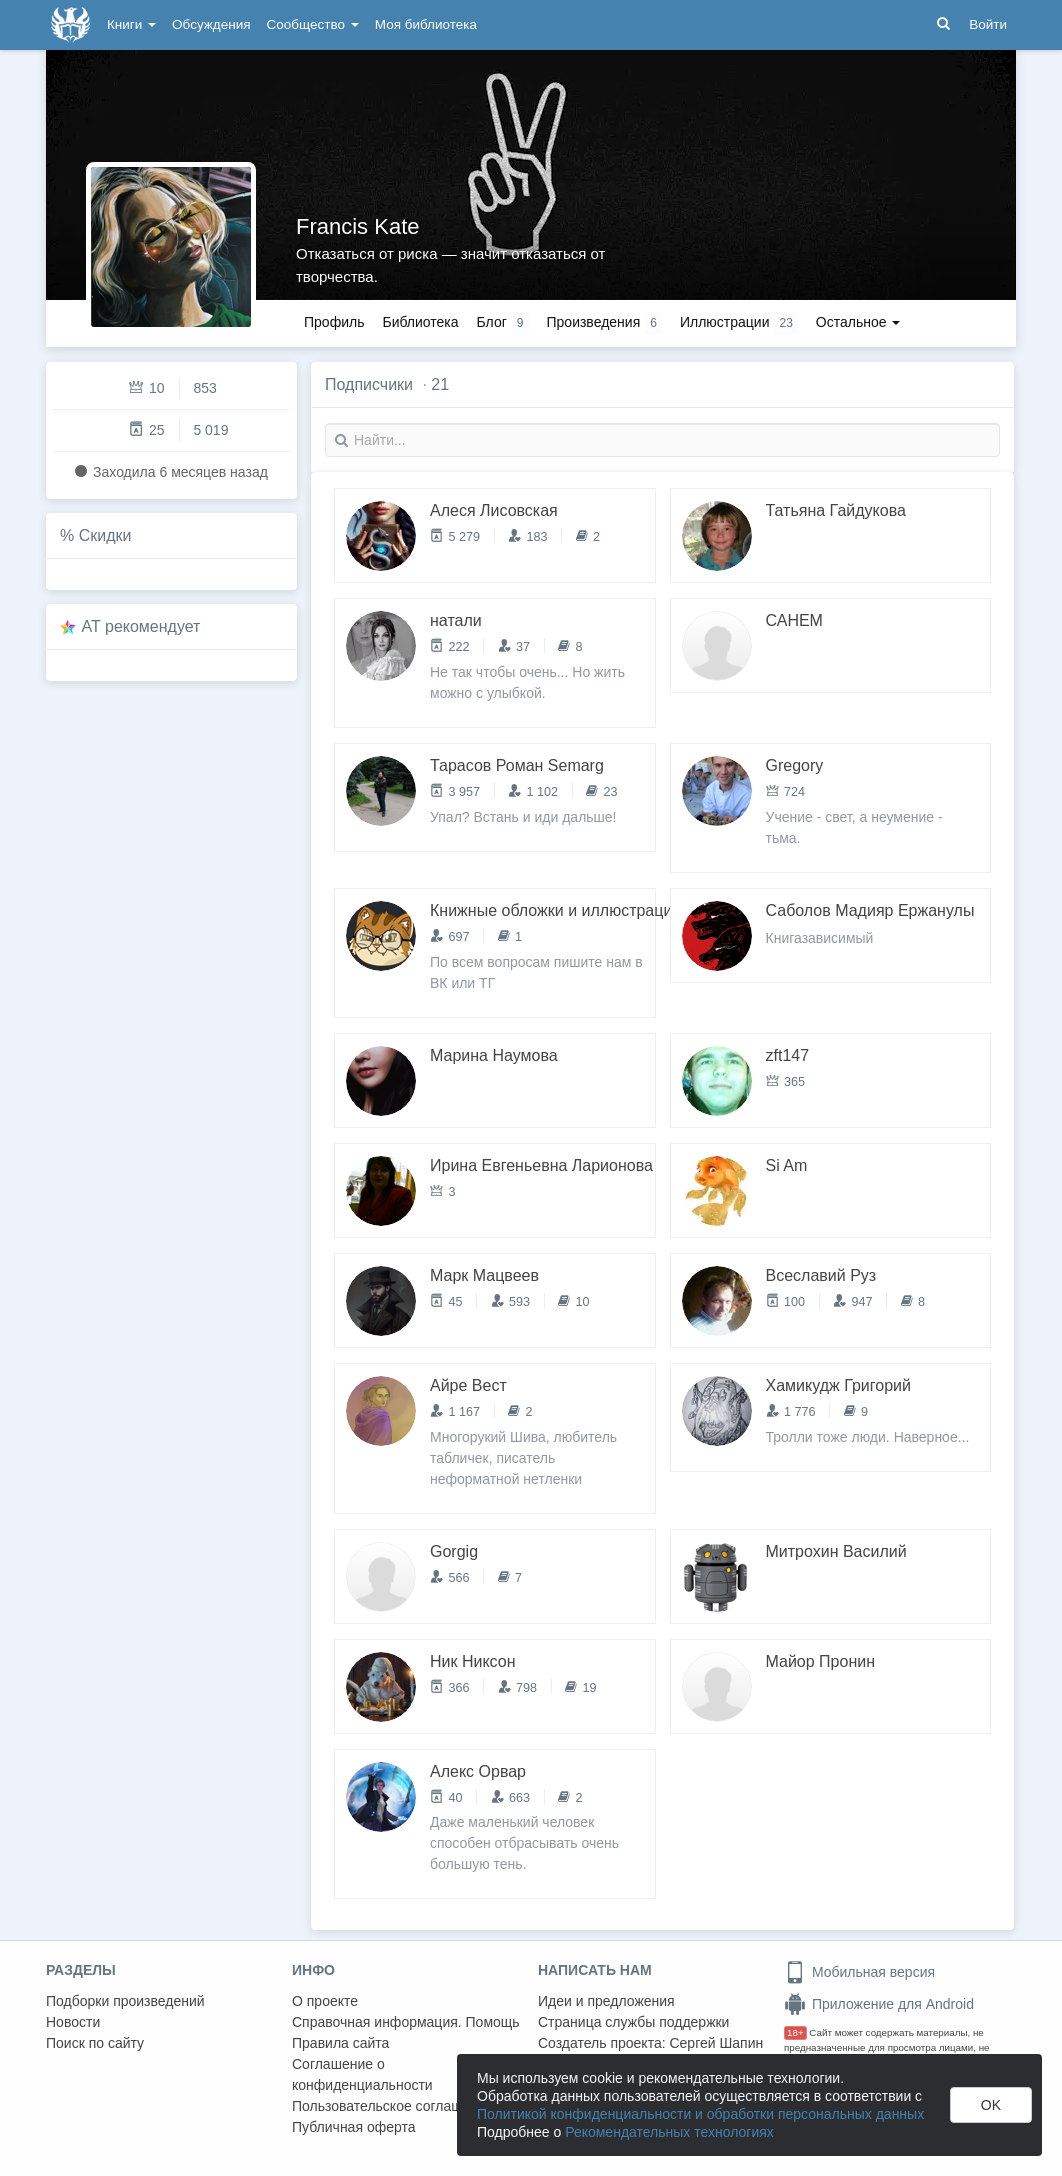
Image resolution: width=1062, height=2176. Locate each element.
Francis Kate (358, 226)
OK (991, 2105)
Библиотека (420, 322)
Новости (73, 2022)
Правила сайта (340, 2043)
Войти (988, 24)
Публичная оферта (354, 2127)
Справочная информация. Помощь (406, 2022)
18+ (795, 2032)
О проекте (325, 2001)
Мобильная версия (859, 1972)
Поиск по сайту (95, 2043)
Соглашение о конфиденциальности (362, 2074)
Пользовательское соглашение (393, 2106)
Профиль (334, 322)
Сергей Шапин (716, 2043)
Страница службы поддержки (633, 2022)
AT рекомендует (141, 626)
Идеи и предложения (606, 2001)
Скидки (105, 535)
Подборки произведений (125, 2001)
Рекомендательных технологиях (669, 2132)
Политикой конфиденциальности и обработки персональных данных (700, 2114)
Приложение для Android (879, 2004)
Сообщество (313, 24)
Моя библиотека (426, 24)
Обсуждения (211, 24)
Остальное (858, 322)
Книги (131, 24)
